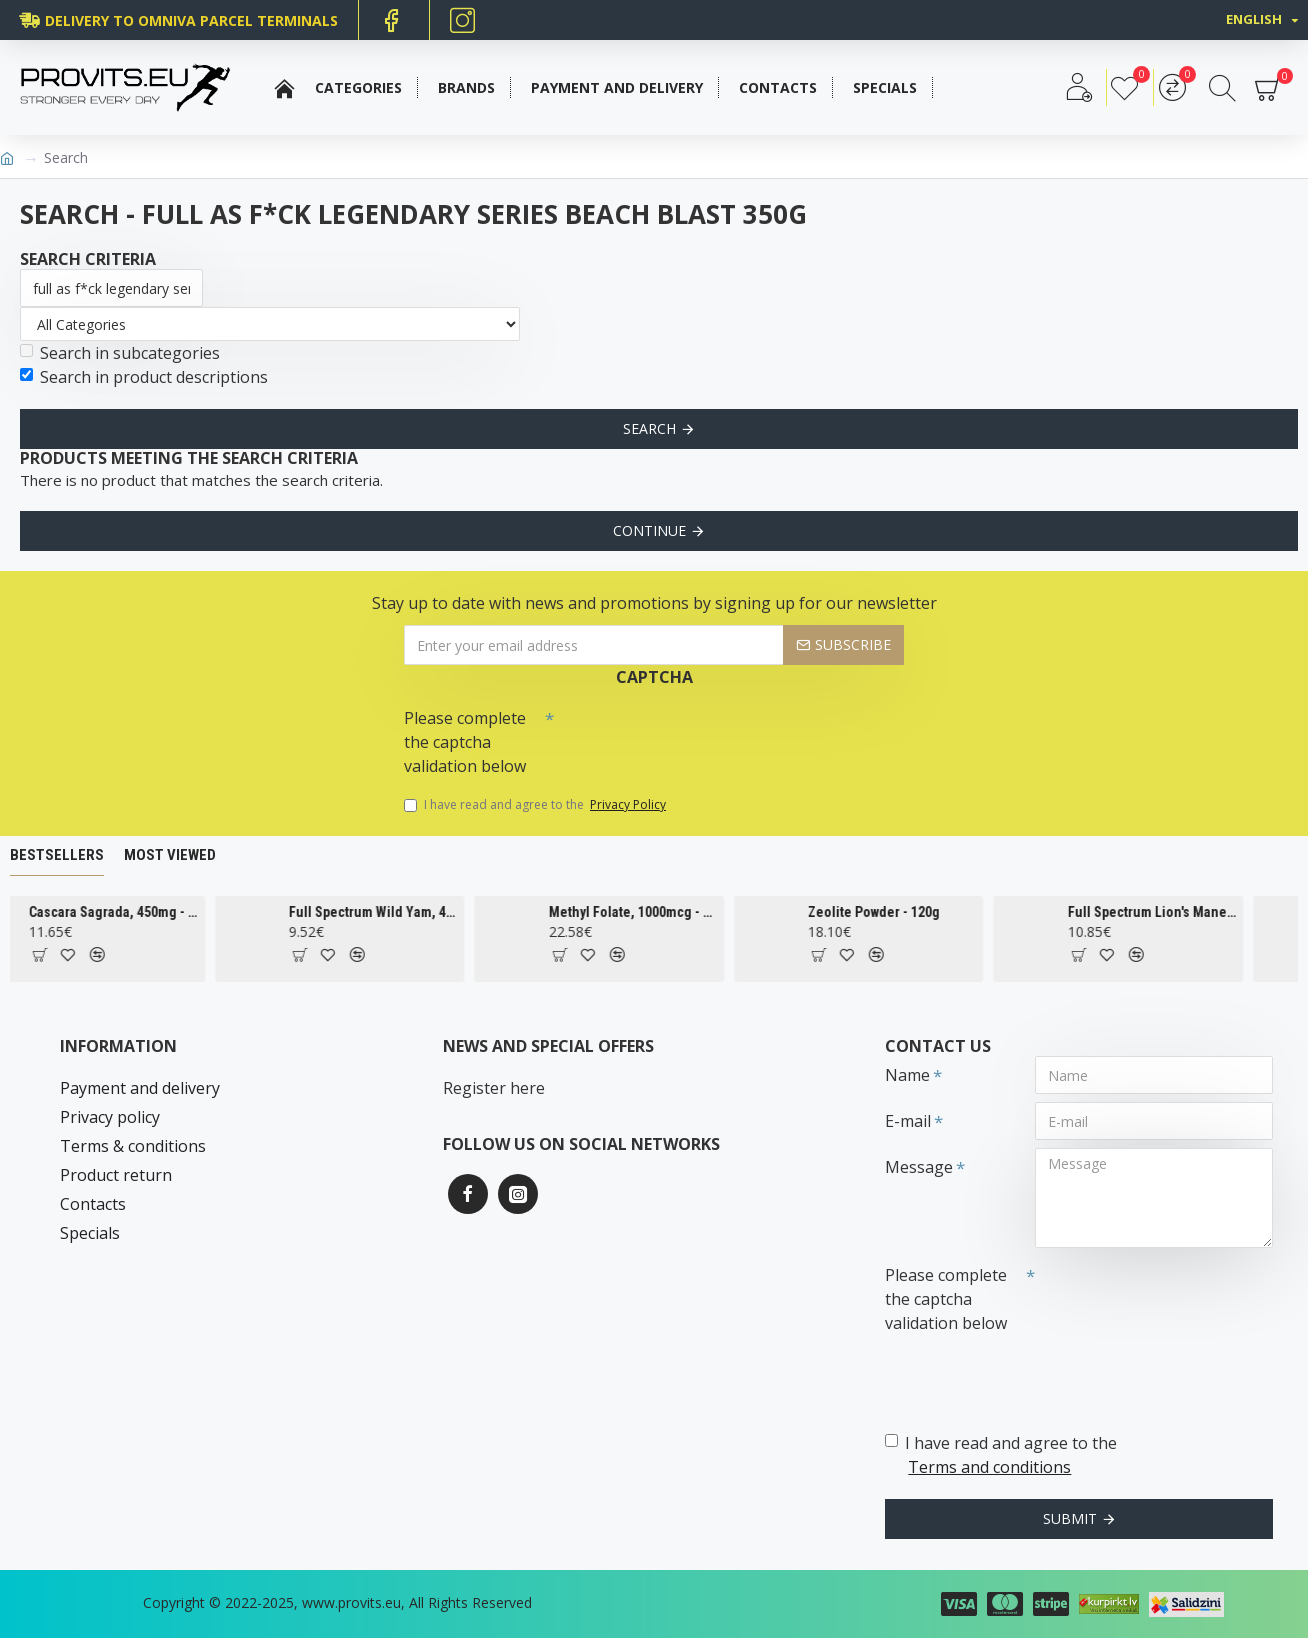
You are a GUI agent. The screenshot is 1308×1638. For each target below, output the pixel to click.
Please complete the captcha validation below (465, 742)
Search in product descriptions (144, 377)
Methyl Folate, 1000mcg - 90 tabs (656, 912)
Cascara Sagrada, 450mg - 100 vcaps (137, 912)
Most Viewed (170, 855)
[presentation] (694, 735)
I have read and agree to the (536, 805)
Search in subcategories (120, 353)
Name (907, 1075)
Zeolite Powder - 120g (897, 912)
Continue (649, 530)
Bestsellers (57, 855)
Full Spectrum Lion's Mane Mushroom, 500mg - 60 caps (1175, 912)
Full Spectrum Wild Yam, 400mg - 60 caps (396, 912)
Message (919, 1167)
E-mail (908, 1121)
